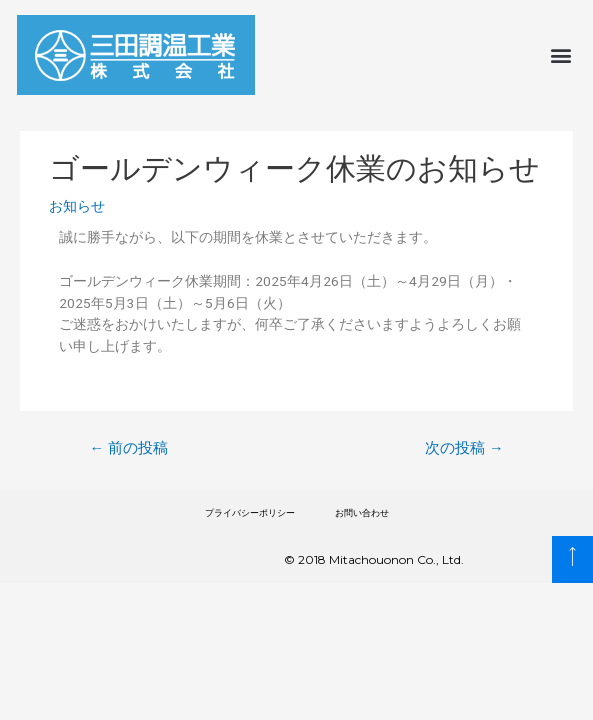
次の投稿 (464, 448)
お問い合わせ (362, 512)
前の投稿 (128, 448)
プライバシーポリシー (250, 512)
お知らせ (77, 206)
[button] (561, 55)
